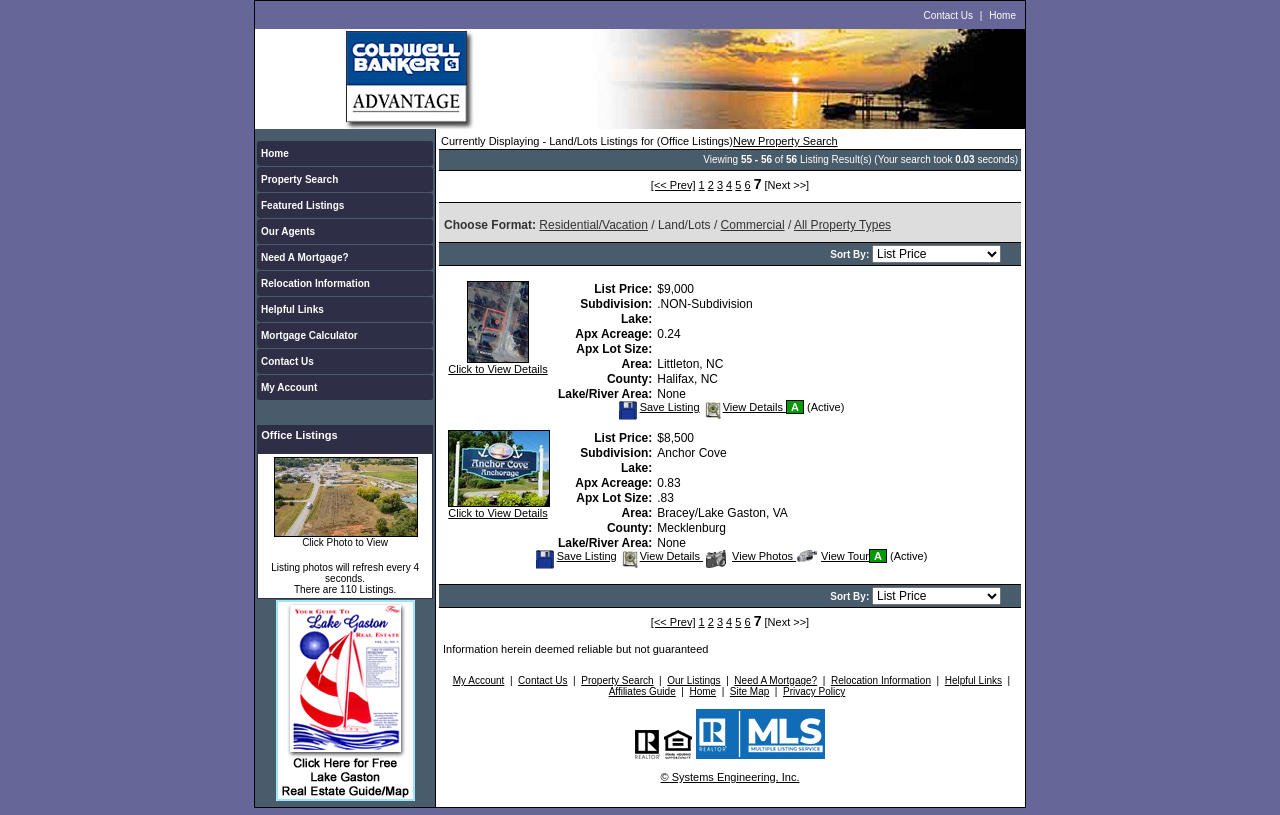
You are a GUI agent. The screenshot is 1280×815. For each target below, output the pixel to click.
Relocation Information (315, 283)
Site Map (749, 691)
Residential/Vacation (593, 225)
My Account (289, 387)
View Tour (833, 556)
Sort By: (851, 254)
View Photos (751, 556)
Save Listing (659, 407)
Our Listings (693, 680)
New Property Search (785, 141)
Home (1002, 15)
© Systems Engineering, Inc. (730, 777)
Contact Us (948, 15)
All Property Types (842, 225)
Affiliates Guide (642, 691)
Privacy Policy (814, 691)
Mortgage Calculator (309, 335)
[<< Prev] (673, 185)
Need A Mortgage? (305, 257)
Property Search (299, 179)
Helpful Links (292, 309)
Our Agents (288, 231)
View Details (744, 407)
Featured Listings (302, 205)
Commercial (753, 225)
